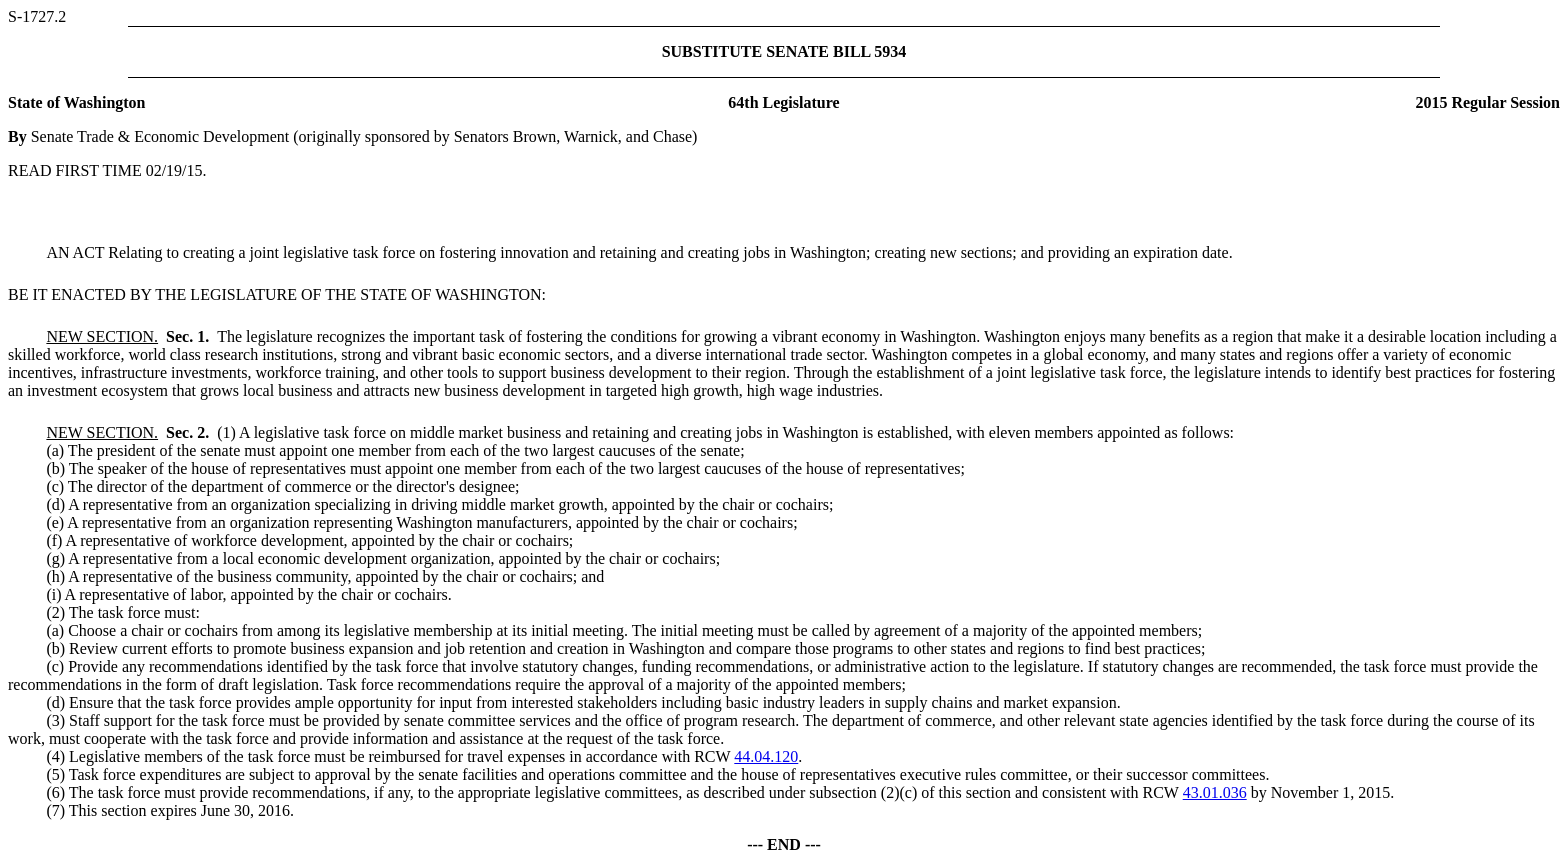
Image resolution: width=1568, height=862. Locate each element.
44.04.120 (766, 756)
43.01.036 (1215, 792)
